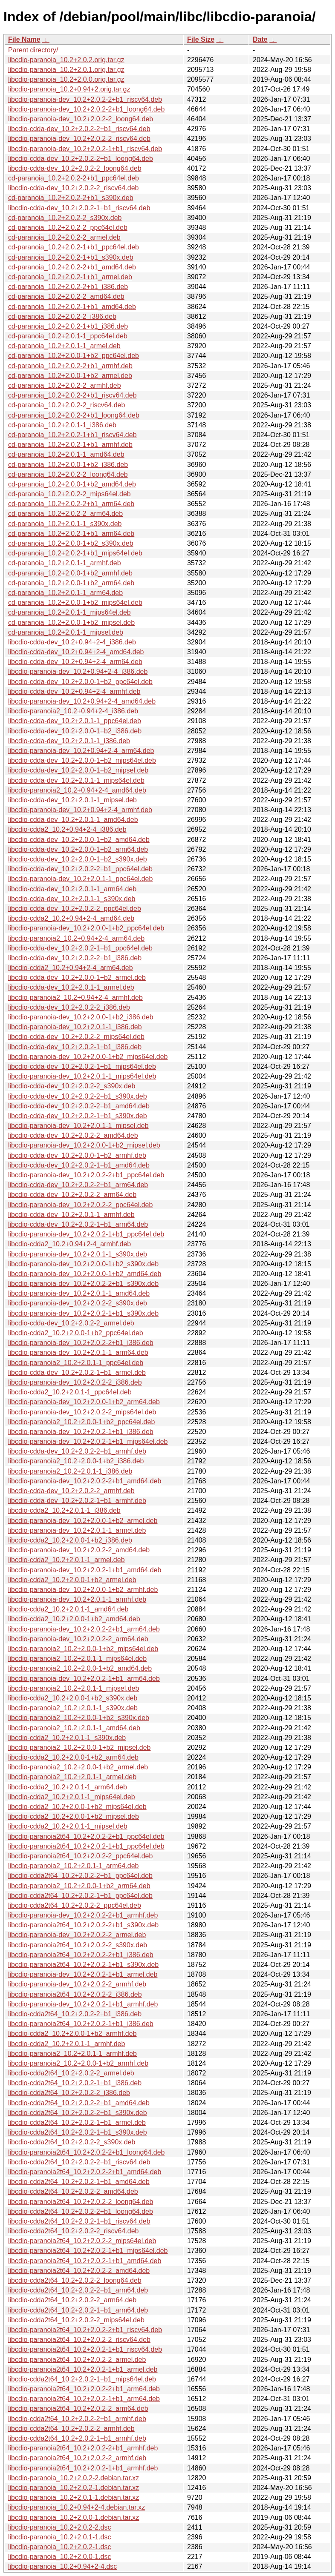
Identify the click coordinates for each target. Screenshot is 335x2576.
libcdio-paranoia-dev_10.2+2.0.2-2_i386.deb (75, 1382)
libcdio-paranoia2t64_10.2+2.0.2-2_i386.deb (75, 1994)
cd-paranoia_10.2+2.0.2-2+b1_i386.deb (68, 286)
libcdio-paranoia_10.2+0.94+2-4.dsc (62, 2566)
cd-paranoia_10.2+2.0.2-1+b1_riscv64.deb (72, 434)
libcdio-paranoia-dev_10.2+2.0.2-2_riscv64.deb (79, 138)
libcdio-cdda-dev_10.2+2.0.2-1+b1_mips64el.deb (82, 1066)
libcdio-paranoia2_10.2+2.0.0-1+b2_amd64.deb (80, 1668)
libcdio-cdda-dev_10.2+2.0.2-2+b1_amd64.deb (79, 1106)
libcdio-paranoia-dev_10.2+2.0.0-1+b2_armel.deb (82, 1520)
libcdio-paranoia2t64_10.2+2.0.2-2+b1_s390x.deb (83, 1925)
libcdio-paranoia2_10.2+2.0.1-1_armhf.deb (72, 2053)
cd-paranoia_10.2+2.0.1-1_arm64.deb (65, 592)
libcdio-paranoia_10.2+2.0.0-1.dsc (59, 2556)
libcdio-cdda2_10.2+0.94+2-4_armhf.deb (69, 1244)
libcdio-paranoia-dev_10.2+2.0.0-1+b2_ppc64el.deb (86, 928)
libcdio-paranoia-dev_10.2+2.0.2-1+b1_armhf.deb (83, 2004)
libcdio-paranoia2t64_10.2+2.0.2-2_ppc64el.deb (80, 1856)
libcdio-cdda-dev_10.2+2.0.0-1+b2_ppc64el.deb (80, 681)
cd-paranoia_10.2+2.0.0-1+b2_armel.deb (70, 375)
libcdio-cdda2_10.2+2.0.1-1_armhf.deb (66, 2043)
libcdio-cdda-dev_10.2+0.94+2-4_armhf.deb (74, 691)
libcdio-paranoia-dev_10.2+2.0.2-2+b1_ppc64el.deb (86, 1175)
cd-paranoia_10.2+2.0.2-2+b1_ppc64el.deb (73, 178)
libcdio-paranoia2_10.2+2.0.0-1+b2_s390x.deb (78, 1717)
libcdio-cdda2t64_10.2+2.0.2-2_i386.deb (69, 2092)
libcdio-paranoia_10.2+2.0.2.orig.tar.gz (66, 59)
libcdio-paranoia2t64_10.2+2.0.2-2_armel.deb (77, 2359)
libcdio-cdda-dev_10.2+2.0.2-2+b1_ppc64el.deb (80, 869)
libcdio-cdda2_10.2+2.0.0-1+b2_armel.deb (72, 1579)
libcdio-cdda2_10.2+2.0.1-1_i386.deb (64, 1510)
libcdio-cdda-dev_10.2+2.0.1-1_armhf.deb (71, 1214)
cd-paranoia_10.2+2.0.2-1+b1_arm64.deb (71, 533)
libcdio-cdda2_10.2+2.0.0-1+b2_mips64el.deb (77, 1806)
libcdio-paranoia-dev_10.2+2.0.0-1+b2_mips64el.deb (88, 1056)
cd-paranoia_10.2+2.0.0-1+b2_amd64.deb (72, 484)
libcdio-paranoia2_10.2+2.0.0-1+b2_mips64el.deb (83, 1648)
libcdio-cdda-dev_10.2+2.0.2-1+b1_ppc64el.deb (80, 948)
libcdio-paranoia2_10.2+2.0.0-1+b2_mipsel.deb (79, 1747)
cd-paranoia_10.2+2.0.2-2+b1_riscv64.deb (72, 395)
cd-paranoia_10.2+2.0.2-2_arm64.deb (65, 513)
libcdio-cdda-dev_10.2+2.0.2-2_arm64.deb (72, 1194)
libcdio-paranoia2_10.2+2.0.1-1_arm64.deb (73, 1865)
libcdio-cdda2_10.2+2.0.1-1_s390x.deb (67, 1737)
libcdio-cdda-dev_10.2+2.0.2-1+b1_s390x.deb (77, 1115)
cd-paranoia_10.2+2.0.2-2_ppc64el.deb (67, 227)
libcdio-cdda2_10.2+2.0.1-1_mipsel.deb (67, 1826)
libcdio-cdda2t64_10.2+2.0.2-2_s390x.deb (71, 2142)
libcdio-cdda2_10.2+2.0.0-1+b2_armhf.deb (72, 2033)
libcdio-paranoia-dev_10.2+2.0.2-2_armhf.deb (77, 1984)
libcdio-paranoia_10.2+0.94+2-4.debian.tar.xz (76, 2507)
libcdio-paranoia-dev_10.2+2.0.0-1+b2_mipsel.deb (84, 1145)
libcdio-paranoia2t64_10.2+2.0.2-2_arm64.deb (78, 2408)
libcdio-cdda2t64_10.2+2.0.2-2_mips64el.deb (76, 2320)
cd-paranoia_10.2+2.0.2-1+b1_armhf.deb (70, 444)
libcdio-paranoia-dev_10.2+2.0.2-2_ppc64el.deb (80, 1204)
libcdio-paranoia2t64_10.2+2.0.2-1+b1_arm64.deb (84, 2398)
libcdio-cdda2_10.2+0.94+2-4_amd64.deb (71, 918)
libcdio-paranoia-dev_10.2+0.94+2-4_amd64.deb (82, 701)
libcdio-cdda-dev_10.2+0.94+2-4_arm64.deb (75, 661)
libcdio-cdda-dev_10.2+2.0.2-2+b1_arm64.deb (78, 1184)
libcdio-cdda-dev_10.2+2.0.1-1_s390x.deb (71, 898)
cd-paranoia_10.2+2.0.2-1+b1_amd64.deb (72, 306)
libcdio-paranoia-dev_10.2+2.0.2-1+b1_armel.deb (82, 1974)
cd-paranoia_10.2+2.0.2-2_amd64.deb (66, 296)
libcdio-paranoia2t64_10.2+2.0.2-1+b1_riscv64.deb (85, 2349)
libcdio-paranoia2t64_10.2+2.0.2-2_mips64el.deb (82, 2240)
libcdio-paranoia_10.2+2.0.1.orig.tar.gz (66, 69)
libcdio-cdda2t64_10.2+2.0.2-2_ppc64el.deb (74, 1905)
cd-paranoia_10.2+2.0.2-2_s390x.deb (64, 217)
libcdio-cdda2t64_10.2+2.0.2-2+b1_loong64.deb (80, 2211)
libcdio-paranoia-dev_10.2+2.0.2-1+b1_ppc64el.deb (86, 1234)
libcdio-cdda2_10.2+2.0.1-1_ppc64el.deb (70, 1392)
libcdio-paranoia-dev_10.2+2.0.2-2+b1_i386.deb (80, 1342)
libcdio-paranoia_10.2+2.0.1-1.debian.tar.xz (73, 2497)
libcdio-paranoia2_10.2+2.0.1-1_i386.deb (70, 1471)
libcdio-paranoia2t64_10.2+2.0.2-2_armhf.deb (77, 2458)
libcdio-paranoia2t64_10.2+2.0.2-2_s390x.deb (77, 1945)
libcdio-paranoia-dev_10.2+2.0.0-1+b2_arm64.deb (84, 1401)
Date (260, 39)
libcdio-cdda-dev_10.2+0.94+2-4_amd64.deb (76, 651)
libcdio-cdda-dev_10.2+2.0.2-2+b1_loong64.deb (80, 158)
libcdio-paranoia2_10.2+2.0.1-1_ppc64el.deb (75, 1362)
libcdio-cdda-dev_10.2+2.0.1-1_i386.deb (69, 740)
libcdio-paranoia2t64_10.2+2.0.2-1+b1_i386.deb (80, 2023)
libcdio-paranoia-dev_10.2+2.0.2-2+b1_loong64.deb (86, 109)
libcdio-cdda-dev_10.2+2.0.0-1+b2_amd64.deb (79, 839)
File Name (24, 39)
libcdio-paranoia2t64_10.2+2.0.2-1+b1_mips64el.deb (88, 2250)
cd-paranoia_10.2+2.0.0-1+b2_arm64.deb (71, 583)
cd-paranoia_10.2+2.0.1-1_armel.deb (64, 345)
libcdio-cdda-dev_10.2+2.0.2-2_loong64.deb (75, 168)
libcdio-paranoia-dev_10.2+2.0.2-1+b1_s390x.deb (83, 1313)
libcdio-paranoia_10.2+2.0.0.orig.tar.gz (66, 79)
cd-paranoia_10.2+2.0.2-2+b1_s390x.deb (70, 197)
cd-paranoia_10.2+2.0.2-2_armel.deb (64, 237)
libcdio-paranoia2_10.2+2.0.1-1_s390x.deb (73, 1708)
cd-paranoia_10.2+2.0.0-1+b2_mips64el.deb (75, 602)
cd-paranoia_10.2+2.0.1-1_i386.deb (62, 425)
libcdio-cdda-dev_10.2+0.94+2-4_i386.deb (72, 642)
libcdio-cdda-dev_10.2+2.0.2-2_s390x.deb (71, 1086)
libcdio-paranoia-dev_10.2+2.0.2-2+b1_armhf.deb (83, 1915)
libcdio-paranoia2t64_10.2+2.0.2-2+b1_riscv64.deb (85, 2329)
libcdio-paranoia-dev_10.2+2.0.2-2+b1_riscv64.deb (85, 99)
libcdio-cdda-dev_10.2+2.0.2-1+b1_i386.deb (75, 1046)
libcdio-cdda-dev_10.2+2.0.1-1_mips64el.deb (76, 780)
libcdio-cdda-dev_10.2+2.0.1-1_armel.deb (71, 987)
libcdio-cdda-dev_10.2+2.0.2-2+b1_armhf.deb (77, 1451)
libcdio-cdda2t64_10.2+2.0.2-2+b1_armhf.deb (77, 2418)
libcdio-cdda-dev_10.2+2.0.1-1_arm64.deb (72, 889)
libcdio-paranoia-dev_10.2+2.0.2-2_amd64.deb (79, 1550)
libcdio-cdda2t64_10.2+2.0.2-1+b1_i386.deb (75, 2083)
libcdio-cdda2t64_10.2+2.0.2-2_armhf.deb (71, 2428)
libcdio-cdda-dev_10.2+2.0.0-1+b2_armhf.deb (77, 1155)
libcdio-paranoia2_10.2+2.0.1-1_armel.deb (72, 1776)
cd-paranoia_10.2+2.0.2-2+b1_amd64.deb (72, 267)
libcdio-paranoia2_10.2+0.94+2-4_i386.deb (73, 711)
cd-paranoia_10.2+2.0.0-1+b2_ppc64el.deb (73, 355)
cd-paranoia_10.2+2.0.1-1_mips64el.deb (69, 612)
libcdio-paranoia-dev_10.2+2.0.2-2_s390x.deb (77, 1303)
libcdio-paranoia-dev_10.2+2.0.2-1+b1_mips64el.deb (88, 1441)
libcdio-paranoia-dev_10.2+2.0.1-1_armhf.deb (77, 1599)
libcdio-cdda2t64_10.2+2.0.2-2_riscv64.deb (73, 2231)
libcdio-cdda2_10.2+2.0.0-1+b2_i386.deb (70, 1540)
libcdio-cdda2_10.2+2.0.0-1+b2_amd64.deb (74, 1619)
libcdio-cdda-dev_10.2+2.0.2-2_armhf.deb (71, 1490)
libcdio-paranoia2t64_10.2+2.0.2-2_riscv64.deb (79, 2339)
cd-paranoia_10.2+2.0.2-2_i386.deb (62, 316)
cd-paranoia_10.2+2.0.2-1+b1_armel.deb (70, 276)
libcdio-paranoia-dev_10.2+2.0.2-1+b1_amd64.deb (84, 1570)
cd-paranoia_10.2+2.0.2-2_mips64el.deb (69, 494)
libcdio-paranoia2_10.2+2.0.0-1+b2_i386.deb (76, 1461)
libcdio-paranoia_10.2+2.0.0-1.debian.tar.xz (73, 2517)
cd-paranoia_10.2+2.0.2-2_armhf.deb (64, 385)
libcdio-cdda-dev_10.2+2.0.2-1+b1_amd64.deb (79, 1165)
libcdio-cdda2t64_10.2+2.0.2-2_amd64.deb (73, 2191)
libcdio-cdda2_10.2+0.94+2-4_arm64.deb (70, 967)
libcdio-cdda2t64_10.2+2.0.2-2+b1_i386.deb (75, 2014)
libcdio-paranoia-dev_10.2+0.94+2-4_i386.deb (77, 671)
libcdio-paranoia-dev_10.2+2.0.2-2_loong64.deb (80, 119)
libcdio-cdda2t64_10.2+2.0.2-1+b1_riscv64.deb (79, 2221)
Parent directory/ (33, 50)
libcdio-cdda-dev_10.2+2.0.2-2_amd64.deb (73, 1135)
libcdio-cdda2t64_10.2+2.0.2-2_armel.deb (71, 2073)
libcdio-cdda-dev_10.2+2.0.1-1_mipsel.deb (72, 800)
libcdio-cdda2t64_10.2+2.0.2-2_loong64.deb (75, 2280)
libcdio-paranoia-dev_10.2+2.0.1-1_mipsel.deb (78, 1125)
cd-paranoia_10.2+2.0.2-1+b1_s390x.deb (70, 257)
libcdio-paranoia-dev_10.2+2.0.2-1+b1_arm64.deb (84, 1678)
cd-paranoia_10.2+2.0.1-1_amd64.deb (66, 454)
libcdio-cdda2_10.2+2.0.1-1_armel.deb (66, 1559)
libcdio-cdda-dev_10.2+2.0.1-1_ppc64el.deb (74, 720)
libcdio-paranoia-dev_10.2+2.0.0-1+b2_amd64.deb (84, 1273)
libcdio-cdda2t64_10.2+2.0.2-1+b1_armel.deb (77, 2122)
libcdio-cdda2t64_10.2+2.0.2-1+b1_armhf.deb (77, 2438)
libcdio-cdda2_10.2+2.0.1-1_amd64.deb (68, 1609)
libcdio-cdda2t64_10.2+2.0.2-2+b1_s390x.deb (77, 2112)
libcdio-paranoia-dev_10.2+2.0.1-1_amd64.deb (79, 1293)
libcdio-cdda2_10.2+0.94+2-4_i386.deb (67, 829)
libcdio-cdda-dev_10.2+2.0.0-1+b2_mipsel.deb (78, 770)
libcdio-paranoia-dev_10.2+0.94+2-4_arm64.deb (81, 750)
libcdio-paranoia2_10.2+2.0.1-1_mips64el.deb (77, 1658)
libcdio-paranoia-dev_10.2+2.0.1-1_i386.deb (75, 1026)
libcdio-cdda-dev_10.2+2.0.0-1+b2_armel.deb (77, 977)
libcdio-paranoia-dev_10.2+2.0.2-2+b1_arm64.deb (84, 1629)
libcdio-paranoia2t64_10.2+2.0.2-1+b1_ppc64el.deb (86, 1846)
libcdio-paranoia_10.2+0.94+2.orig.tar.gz (69, 89)
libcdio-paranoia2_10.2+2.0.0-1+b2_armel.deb (78, 1767)
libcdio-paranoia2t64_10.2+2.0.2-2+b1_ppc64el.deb (86, 1836)
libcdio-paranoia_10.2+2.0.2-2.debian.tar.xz (73, 2478)
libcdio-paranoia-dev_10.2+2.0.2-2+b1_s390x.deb (83, 1283)
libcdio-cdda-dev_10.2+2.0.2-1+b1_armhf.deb (77, 1500)
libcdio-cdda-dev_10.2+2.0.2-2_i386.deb (69, 1007)
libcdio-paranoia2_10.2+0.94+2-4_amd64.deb (77, 790)
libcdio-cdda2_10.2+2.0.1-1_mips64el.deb (71, 1796)
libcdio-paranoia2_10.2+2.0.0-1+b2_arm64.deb (79, 1885)
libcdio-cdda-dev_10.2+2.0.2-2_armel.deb (71, 1323)
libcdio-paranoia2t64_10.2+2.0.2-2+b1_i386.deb (80, 1954)
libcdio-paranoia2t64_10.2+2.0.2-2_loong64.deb (80, 2201)
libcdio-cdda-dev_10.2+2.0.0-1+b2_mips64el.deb (82, 760)
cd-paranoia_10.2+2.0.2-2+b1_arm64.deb (71, 503)
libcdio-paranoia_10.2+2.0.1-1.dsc (59, 2537)
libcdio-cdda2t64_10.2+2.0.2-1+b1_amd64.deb (79, 2181)
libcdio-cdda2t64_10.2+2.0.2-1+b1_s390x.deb (77, 2132)
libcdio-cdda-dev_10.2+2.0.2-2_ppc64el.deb (74, 908)
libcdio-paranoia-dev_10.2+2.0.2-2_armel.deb (77, 1934)
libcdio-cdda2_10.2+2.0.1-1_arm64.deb (67, 1787)
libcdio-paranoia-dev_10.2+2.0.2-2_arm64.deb (78, 1639)
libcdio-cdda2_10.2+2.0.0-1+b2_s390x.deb (72, 1698)
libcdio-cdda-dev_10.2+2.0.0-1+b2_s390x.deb (77, 859)
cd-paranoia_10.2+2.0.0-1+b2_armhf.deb (70, 573)
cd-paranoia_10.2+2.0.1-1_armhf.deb (64, 563)
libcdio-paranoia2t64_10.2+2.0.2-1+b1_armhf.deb (83, 2468)
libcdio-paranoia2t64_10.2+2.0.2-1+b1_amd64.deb (84, 2260)
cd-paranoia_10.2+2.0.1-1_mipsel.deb (65, 632)
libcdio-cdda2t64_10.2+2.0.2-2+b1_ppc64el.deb (80, 1875)
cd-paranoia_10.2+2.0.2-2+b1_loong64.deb (73, 415)
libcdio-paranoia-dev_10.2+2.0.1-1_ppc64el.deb (80, 878)
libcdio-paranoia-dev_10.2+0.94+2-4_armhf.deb (80, 809)
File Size (200, 39)
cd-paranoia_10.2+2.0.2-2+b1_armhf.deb (70, 365)
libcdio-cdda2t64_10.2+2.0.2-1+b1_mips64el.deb (82, 2379)
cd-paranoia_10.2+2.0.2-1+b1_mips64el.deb (75, 553)
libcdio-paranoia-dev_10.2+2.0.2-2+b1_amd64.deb (84, 1481)
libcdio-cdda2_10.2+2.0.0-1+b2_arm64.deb (73, 1757)
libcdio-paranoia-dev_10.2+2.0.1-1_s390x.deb (77, 1254)
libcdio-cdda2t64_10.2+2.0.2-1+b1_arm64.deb (78, 2310)
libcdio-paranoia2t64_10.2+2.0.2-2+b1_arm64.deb (84, 2389)
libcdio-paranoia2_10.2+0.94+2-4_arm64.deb (76, 938)
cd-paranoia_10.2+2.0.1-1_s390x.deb (64, 523)
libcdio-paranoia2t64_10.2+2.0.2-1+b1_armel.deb (82, 2369)
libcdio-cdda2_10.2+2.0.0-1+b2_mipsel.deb (73, 1816)
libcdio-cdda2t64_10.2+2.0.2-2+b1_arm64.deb (78, 2290)
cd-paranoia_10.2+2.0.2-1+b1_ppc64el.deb (73, 247)
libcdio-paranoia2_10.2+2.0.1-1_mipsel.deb (73, 1688)
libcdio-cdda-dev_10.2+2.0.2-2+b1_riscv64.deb (79, 128)
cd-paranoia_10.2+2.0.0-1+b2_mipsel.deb (71, 622)
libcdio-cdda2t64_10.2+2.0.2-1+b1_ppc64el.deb (80, 1895)
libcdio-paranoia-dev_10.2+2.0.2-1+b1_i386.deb (80, 1431)
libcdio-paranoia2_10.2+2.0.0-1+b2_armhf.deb (78, 2063)
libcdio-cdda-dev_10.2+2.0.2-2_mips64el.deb (76, 1036)
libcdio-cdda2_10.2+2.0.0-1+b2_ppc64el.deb (75, 1333)
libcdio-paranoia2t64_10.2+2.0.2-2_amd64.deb (79, 2270)
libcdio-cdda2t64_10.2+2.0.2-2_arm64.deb (72, 2300)
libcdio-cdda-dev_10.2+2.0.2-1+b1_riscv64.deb (79, 208)
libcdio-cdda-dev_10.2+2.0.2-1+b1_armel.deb (77, 1372)
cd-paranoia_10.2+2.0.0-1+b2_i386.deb (68, 464)
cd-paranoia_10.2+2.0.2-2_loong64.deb (68, 474)
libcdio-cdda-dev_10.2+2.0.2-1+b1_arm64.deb (78, 1224)
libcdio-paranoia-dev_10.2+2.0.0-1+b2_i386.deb (80, 1017)
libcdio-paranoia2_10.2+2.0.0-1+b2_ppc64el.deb (81, 1421)
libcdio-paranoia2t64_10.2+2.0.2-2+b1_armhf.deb (83, 2448)
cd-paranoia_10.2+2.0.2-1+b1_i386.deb (68, 326)
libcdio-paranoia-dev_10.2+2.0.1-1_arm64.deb (78, 1352)
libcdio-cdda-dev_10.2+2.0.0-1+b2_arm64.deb (78, 849)
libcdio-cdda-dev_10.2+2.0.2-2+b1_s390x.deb (77, 1096)
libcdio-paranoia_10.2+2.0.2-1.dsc (59, 2546)
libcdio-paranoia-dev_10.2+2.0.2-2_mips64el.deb (82, 1412)
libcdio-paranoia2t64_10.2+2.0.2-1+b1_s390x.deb (83, 1964)
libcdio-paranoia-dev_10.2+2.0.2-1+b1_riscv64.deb (85, 148)
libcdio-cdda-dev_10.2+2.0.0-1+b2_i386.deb (75, 731)
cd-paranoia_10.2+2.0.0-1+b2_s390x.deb (70, 543)
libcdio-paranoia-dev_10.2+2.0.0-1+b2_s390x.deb (83, 1264)
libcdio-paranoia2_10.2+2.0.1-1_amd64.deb (74, 1728)
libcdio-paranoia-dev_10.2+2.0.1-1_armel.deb (77, 1530)
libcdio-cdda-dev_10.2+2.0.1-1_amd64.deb (73, 819)
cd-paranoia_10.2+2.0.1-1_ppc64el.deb (67, 336)
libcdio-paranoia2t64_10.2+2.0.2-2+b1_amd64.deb (84, 2171)
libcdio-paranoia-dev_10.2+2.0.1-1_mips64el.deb (82, 1076)
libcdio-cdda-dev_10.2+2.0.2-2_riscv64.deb (73, 188)
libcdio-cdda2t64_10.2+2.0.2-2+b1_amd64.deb (79, 2103)
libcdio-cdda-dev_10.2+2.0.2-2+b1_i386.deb (75, 958)
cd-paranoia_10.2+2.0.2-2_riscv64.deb (66, 405)
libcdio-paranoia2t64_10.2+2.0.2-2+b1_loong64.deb (86, 2152)
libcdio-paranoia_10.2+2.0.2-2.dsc (59, 2527)
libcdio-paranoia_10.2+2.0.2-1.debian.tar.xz (73, 2487)
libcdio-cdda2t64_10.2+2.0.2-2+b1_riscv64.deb (79, 2162)
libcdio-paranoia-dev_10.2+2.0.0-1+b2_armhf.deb (83, 1589)
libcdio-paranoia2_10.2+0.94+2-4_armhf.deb (75, 997)
